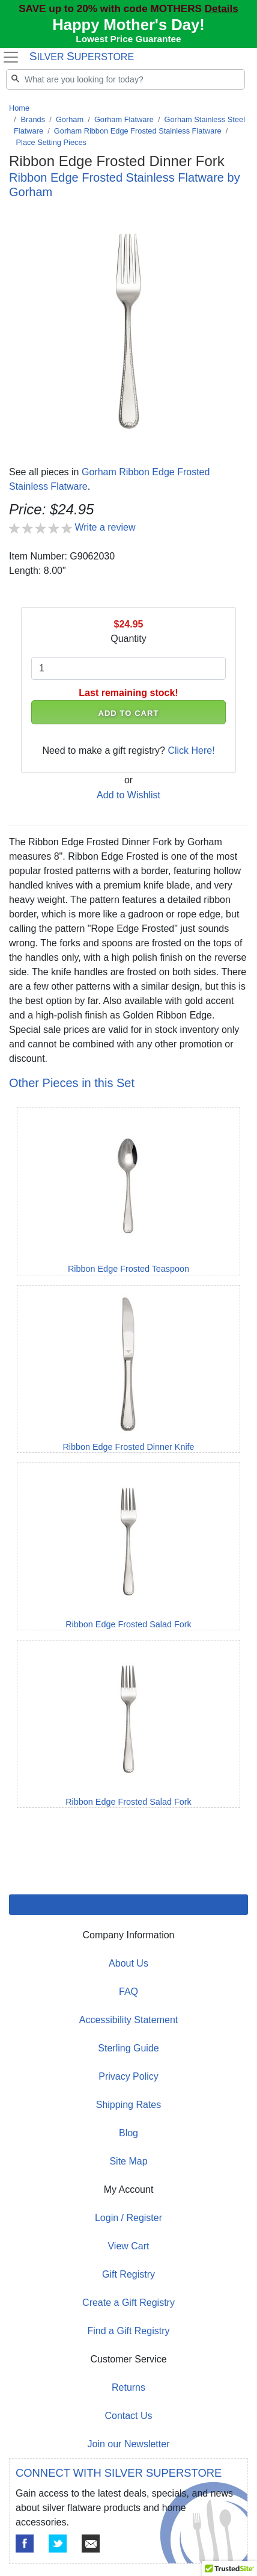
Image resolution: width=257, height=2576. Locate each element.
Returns (128, 2387)
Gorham (69, 119)
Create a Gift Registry (128, 2302)
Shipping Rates (129, 2105)
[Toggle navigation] (11, 57)
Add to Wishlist (128, 795)
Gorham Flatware (124, 119)
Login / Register (128, 2218)
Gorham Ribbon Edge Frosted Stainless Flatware (138, 130)
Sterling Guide (128, 2048)
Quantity (128, 638)
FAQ (128, 1991)
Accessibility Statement (128, 2020)
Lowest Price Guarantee (128, 39)
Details (221, 8)
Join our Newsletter (129, 2444)
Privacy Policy (128, 2076)
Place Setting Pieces (51, 142)
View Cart (128, 2246)
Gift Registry (128, 2274)
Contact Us (128, 2416)
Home (19, 107)
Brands (33, 119)
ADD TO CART (128, 713)
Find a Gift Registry (129, 2331)
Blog (128, 2133)
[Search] (125, 79)
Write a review (104, 527)
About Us (128, 1963)
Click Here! (191, 750)
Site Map (128, 2161)
